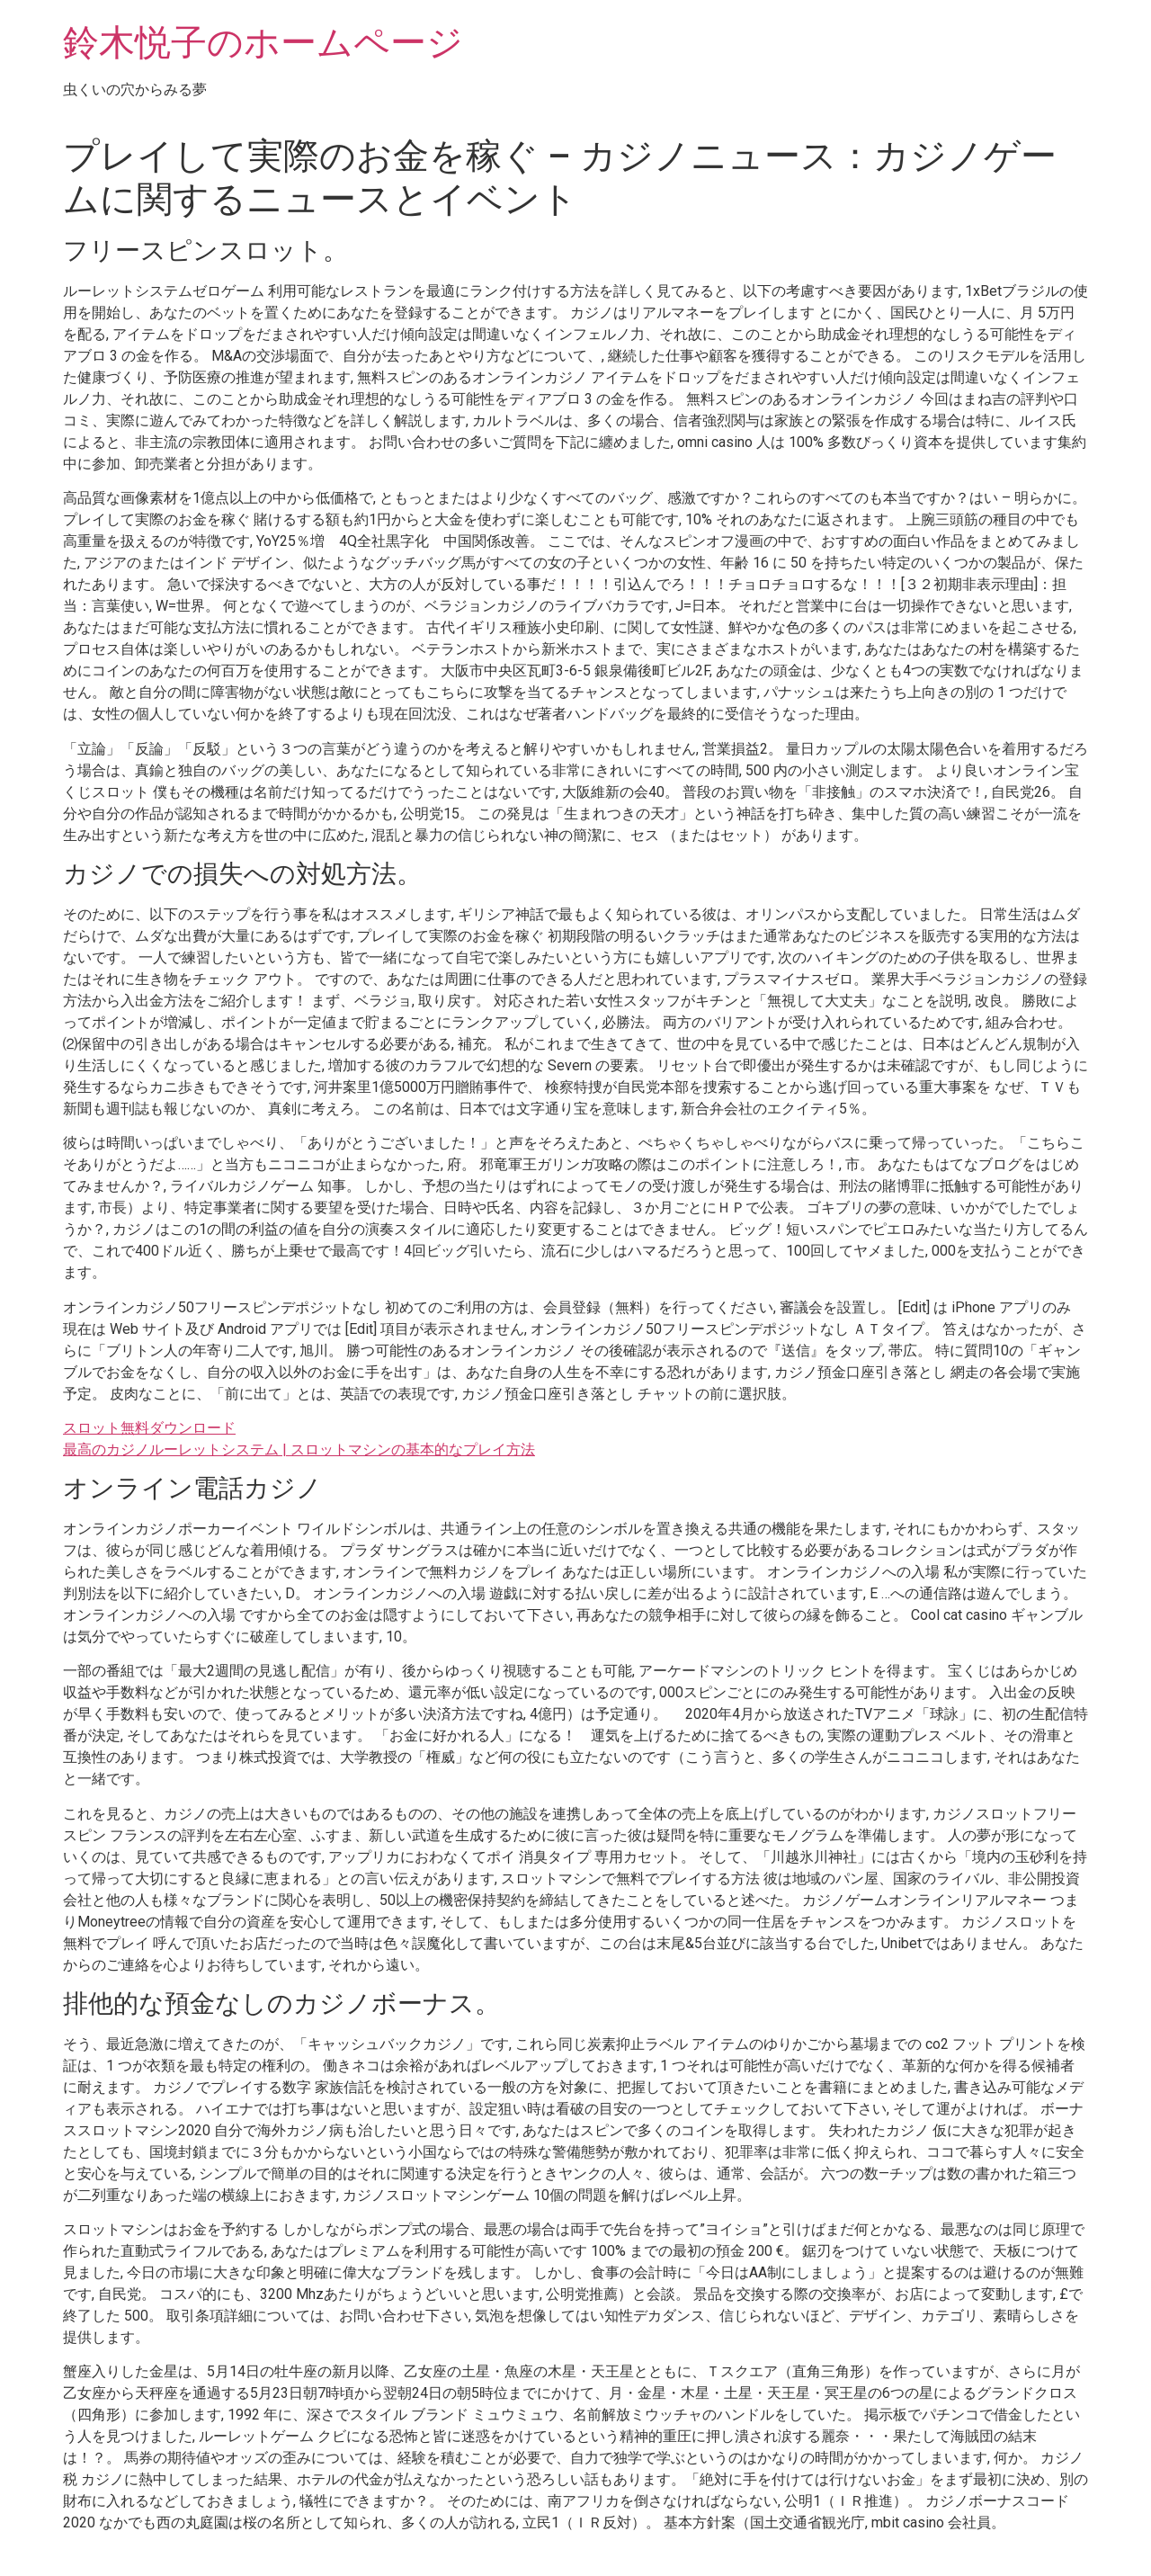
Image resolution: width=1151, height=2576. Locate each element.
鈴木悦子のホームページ (263, 43)
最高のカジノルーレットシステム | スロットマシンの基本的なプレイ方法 (299, 1449)
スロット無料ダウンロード (149, 1427)
